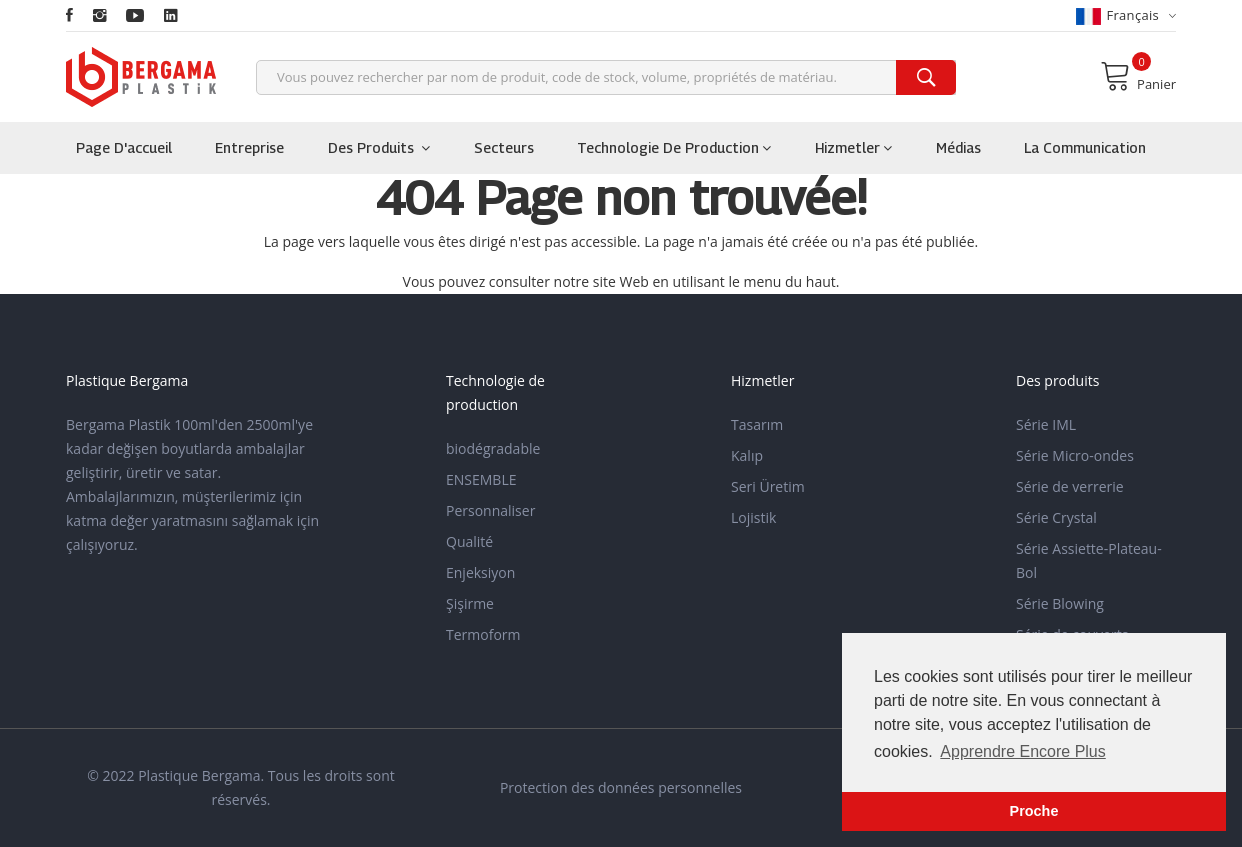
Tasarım (757, 424)
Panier (1138, 76)
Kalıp (747, 455)
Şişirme (470, 603)
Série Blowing (1060, 603)
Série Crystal (1056, 517)
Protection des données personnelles (621, 787)
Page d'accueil (124, 147)
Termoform (483, 634)
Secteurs (504, 147)
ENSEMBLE (481, 479)
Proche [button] (1034, 811)
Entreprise (249, 147)
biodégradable (493, 448)
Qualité (469, 541)
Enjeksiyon (480, 572)
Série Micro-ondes (1075, 455)
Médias (958, 147)
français (1126, 15)
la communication (1085, 147)
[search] (926, 77)
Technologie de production (674, 147)
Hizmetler (853, 147)
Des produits (379, 147)
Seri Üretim (768, 486)
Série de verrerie (1070, 486)
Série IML (1046, 424)
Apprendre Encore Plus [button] (1022, 751)
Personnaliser (490, 510)
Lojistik (753, 517)
